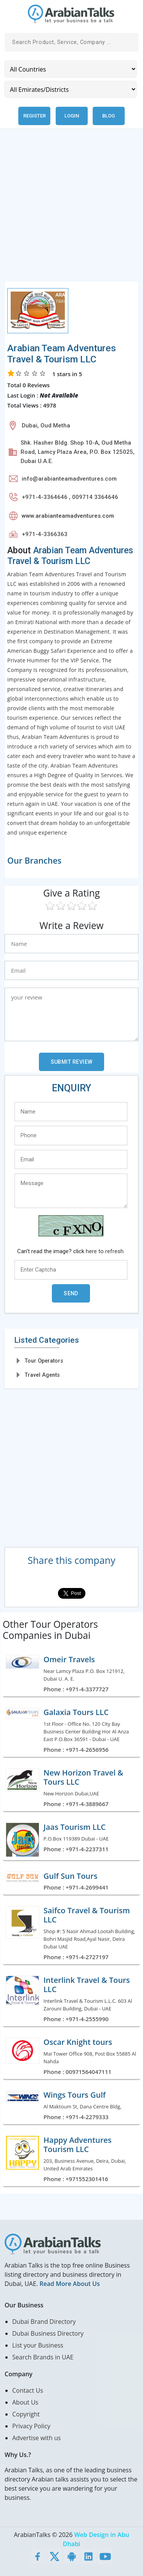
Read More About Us (69, 2283)
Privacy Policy (31, 2426)
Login (71, 116)
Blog (108, 116)
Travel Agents (42, 1375)
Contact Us (27, 2390)
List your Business (37, 2345)
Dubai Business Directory (48, 2333)
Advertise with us (36, 2438)
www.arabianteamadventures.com (68, 515)
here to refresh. (105, 1251)
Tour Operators (44, 1361)
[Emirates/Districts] (71, 89)
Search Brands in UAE (43, 2357)
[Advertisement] (71, 209)
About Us (25, 2402)
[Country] (71, 69)
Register (34, 116)
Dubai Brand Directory (44, 2321)
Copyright (26, 2414)
